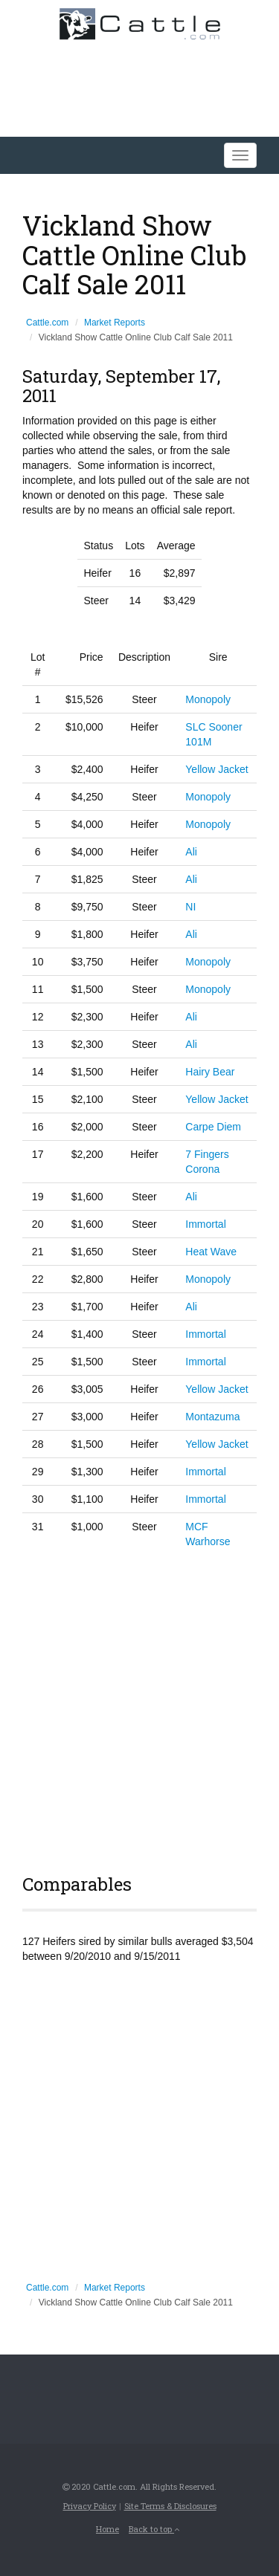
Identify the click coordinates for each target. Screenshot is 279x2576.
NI (190, 907)
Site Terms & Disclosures (170, 2505)
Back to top (154, 2528)
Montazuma (212, 1417)
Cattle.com (47, 322)
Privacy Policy (89, 2505)
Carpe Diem (213, 1127)
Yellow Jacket (216, 769)
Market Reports (114, 322)
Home (107, 2528)
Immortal (205, 1224)
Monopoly (208, 699)
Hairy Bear (209, 1072)
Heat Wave (211, 1252)
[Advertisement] (139, 1709)
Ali (191, 852)
